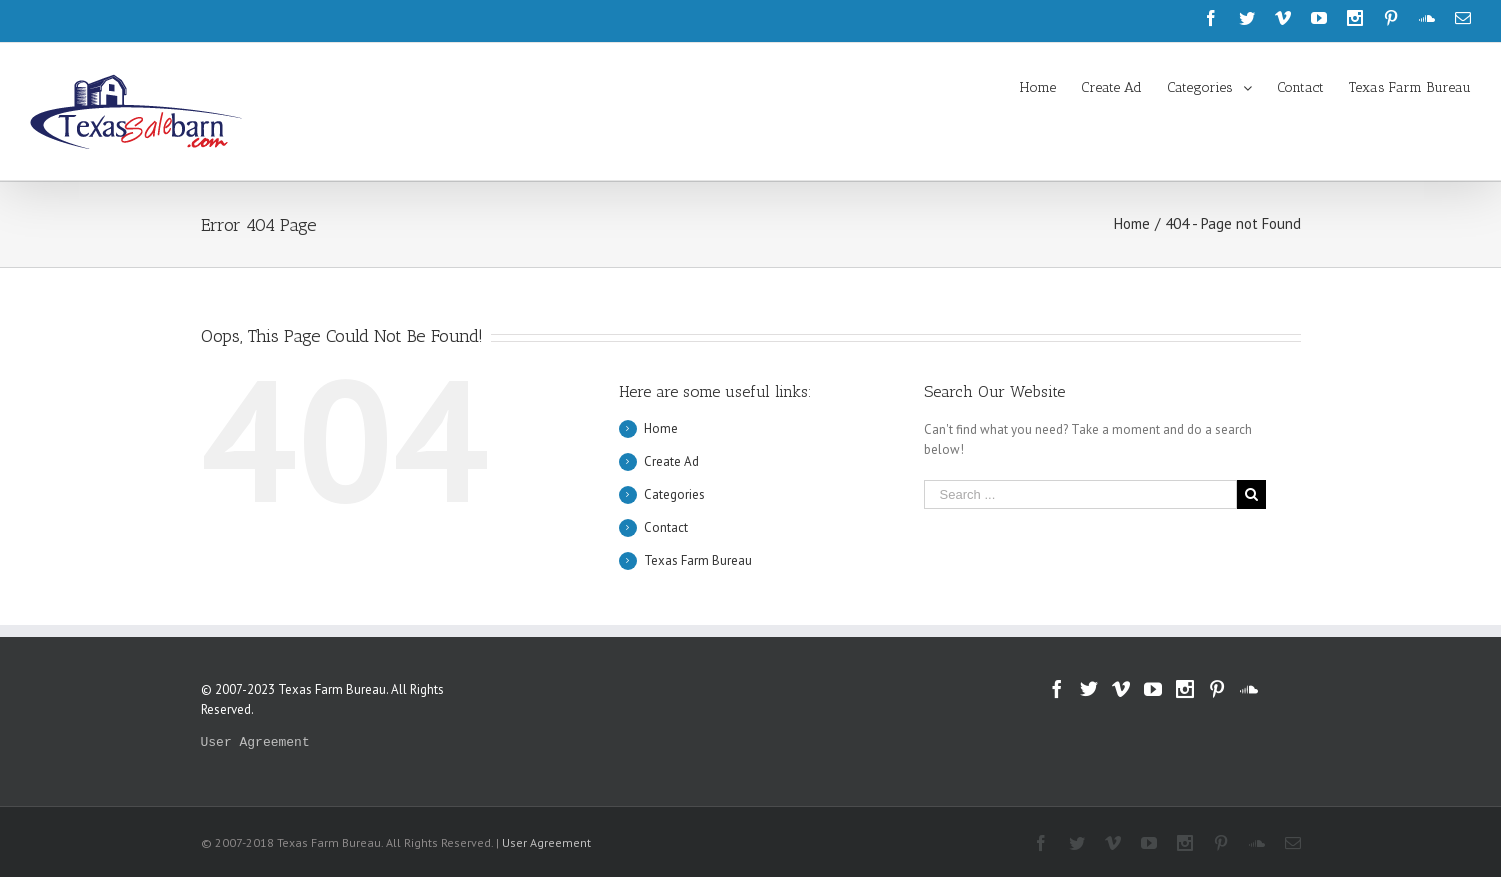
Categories (674, 494)
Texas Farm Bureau (698, 560)
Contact (666, 527)
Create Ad (671, 461)
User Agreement (255, 743)
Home (661, 428)
